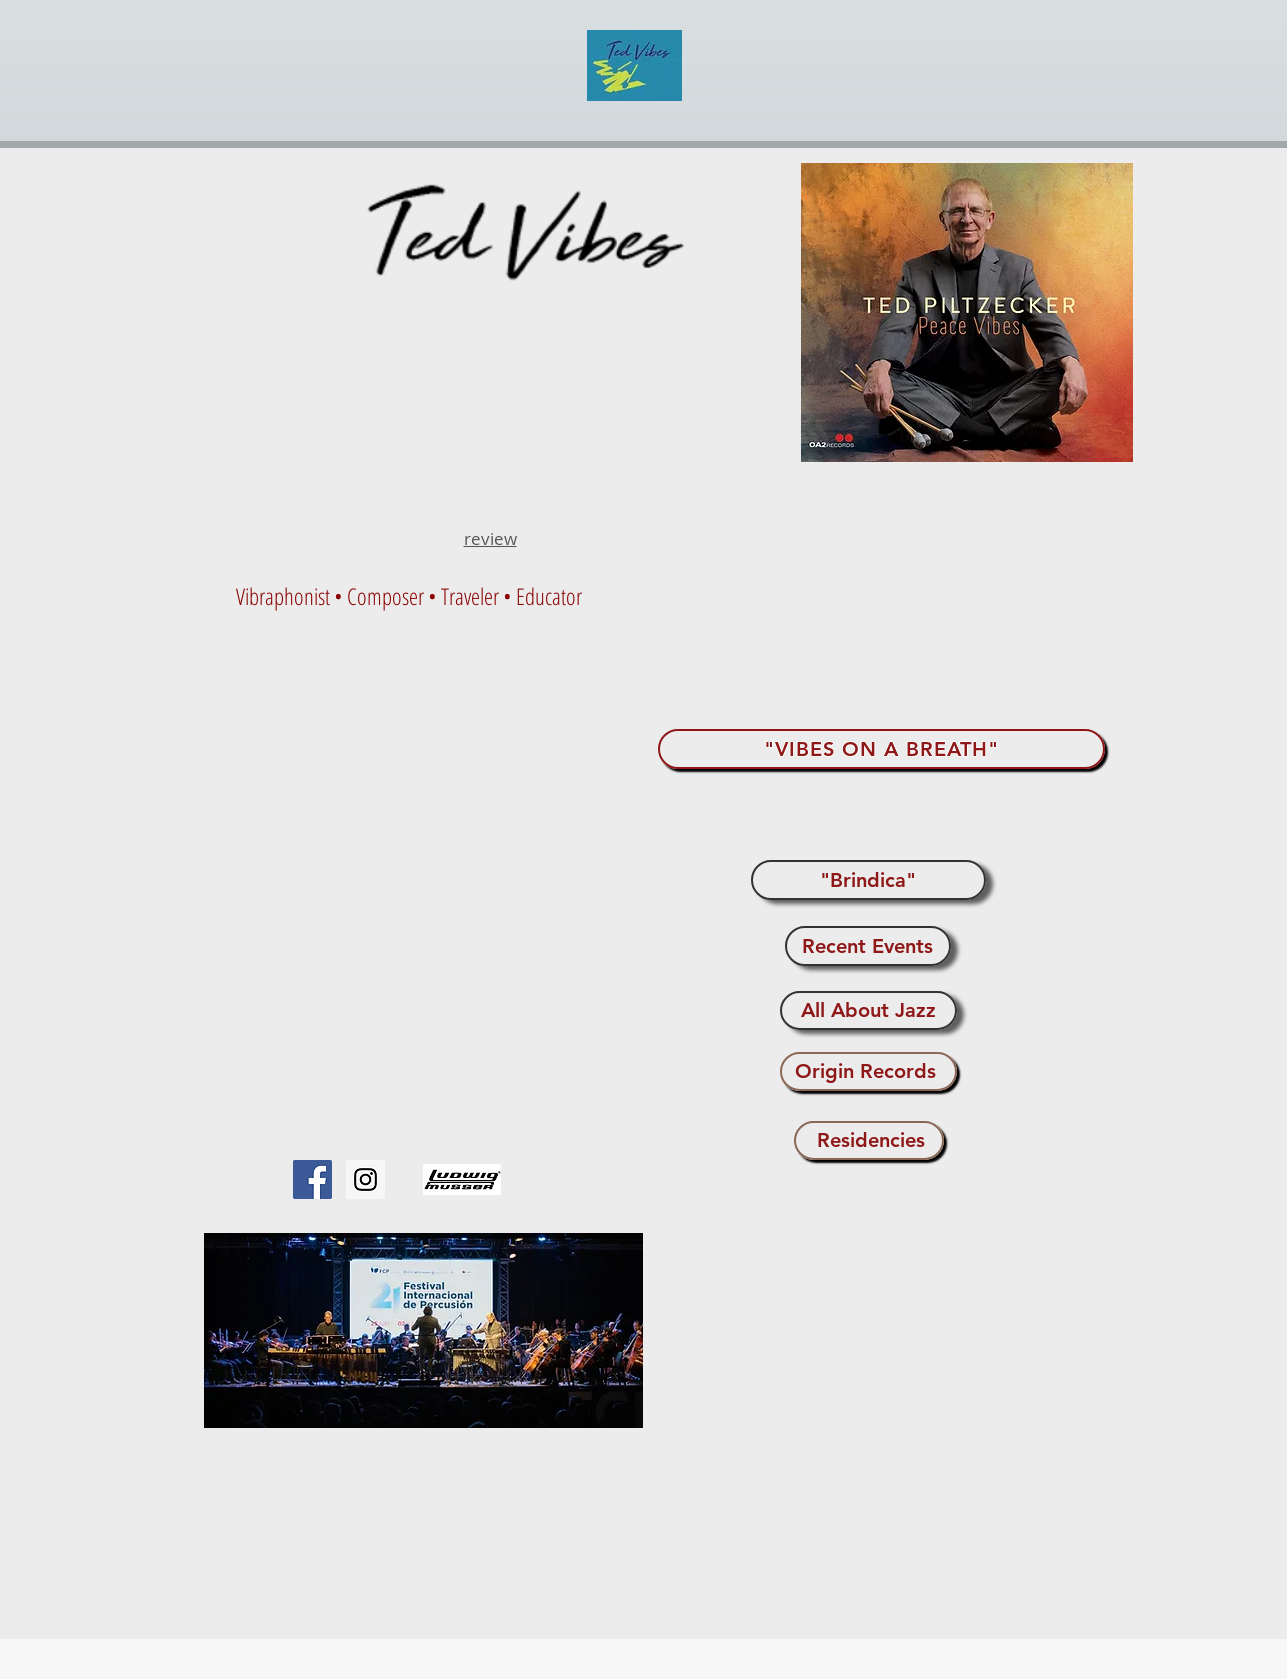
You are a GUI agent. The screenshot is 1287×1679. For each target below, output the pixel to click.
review (490, 538)
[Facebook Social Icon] (312, 1179)
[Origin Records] (868, 1071)
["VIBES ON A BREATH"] (881, 749)
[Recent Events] (868, 946)
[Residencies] (869, 1140)
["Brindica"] (868, 880)
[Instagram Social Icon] (365, 1179)
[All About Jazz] (868, 1010)
